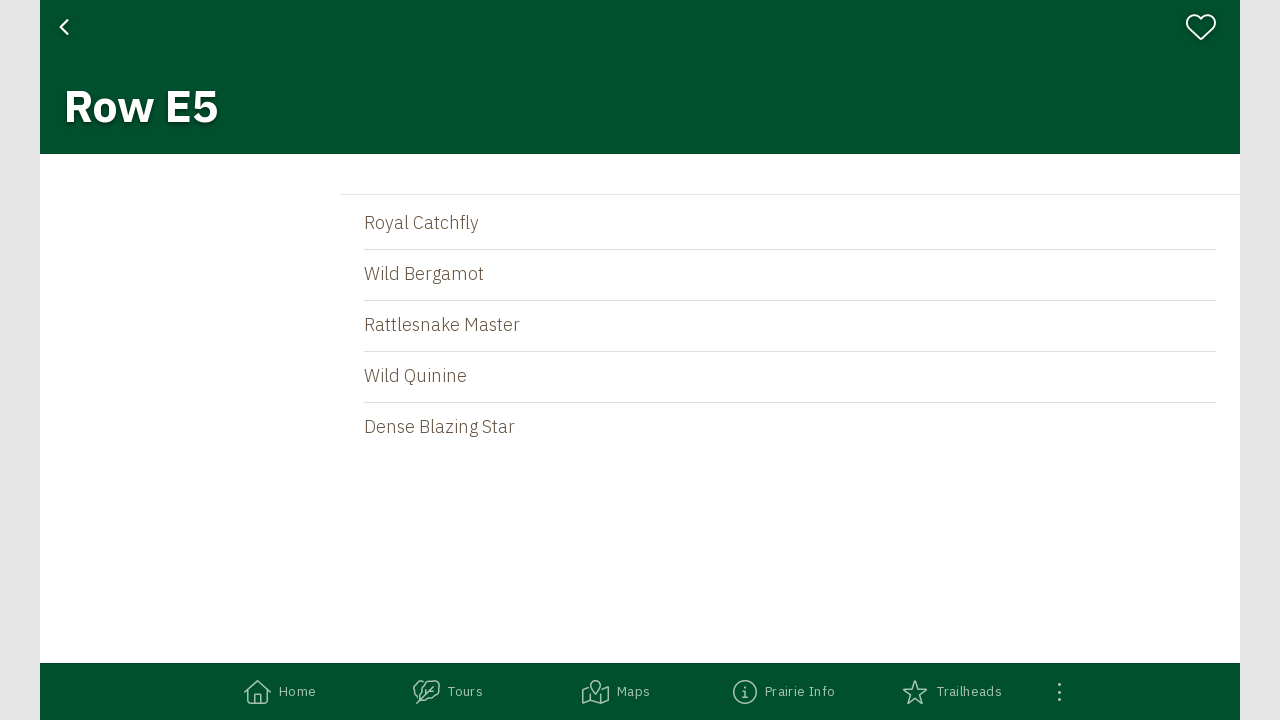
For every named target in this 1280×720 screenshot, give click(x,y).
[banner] (640, 77)
